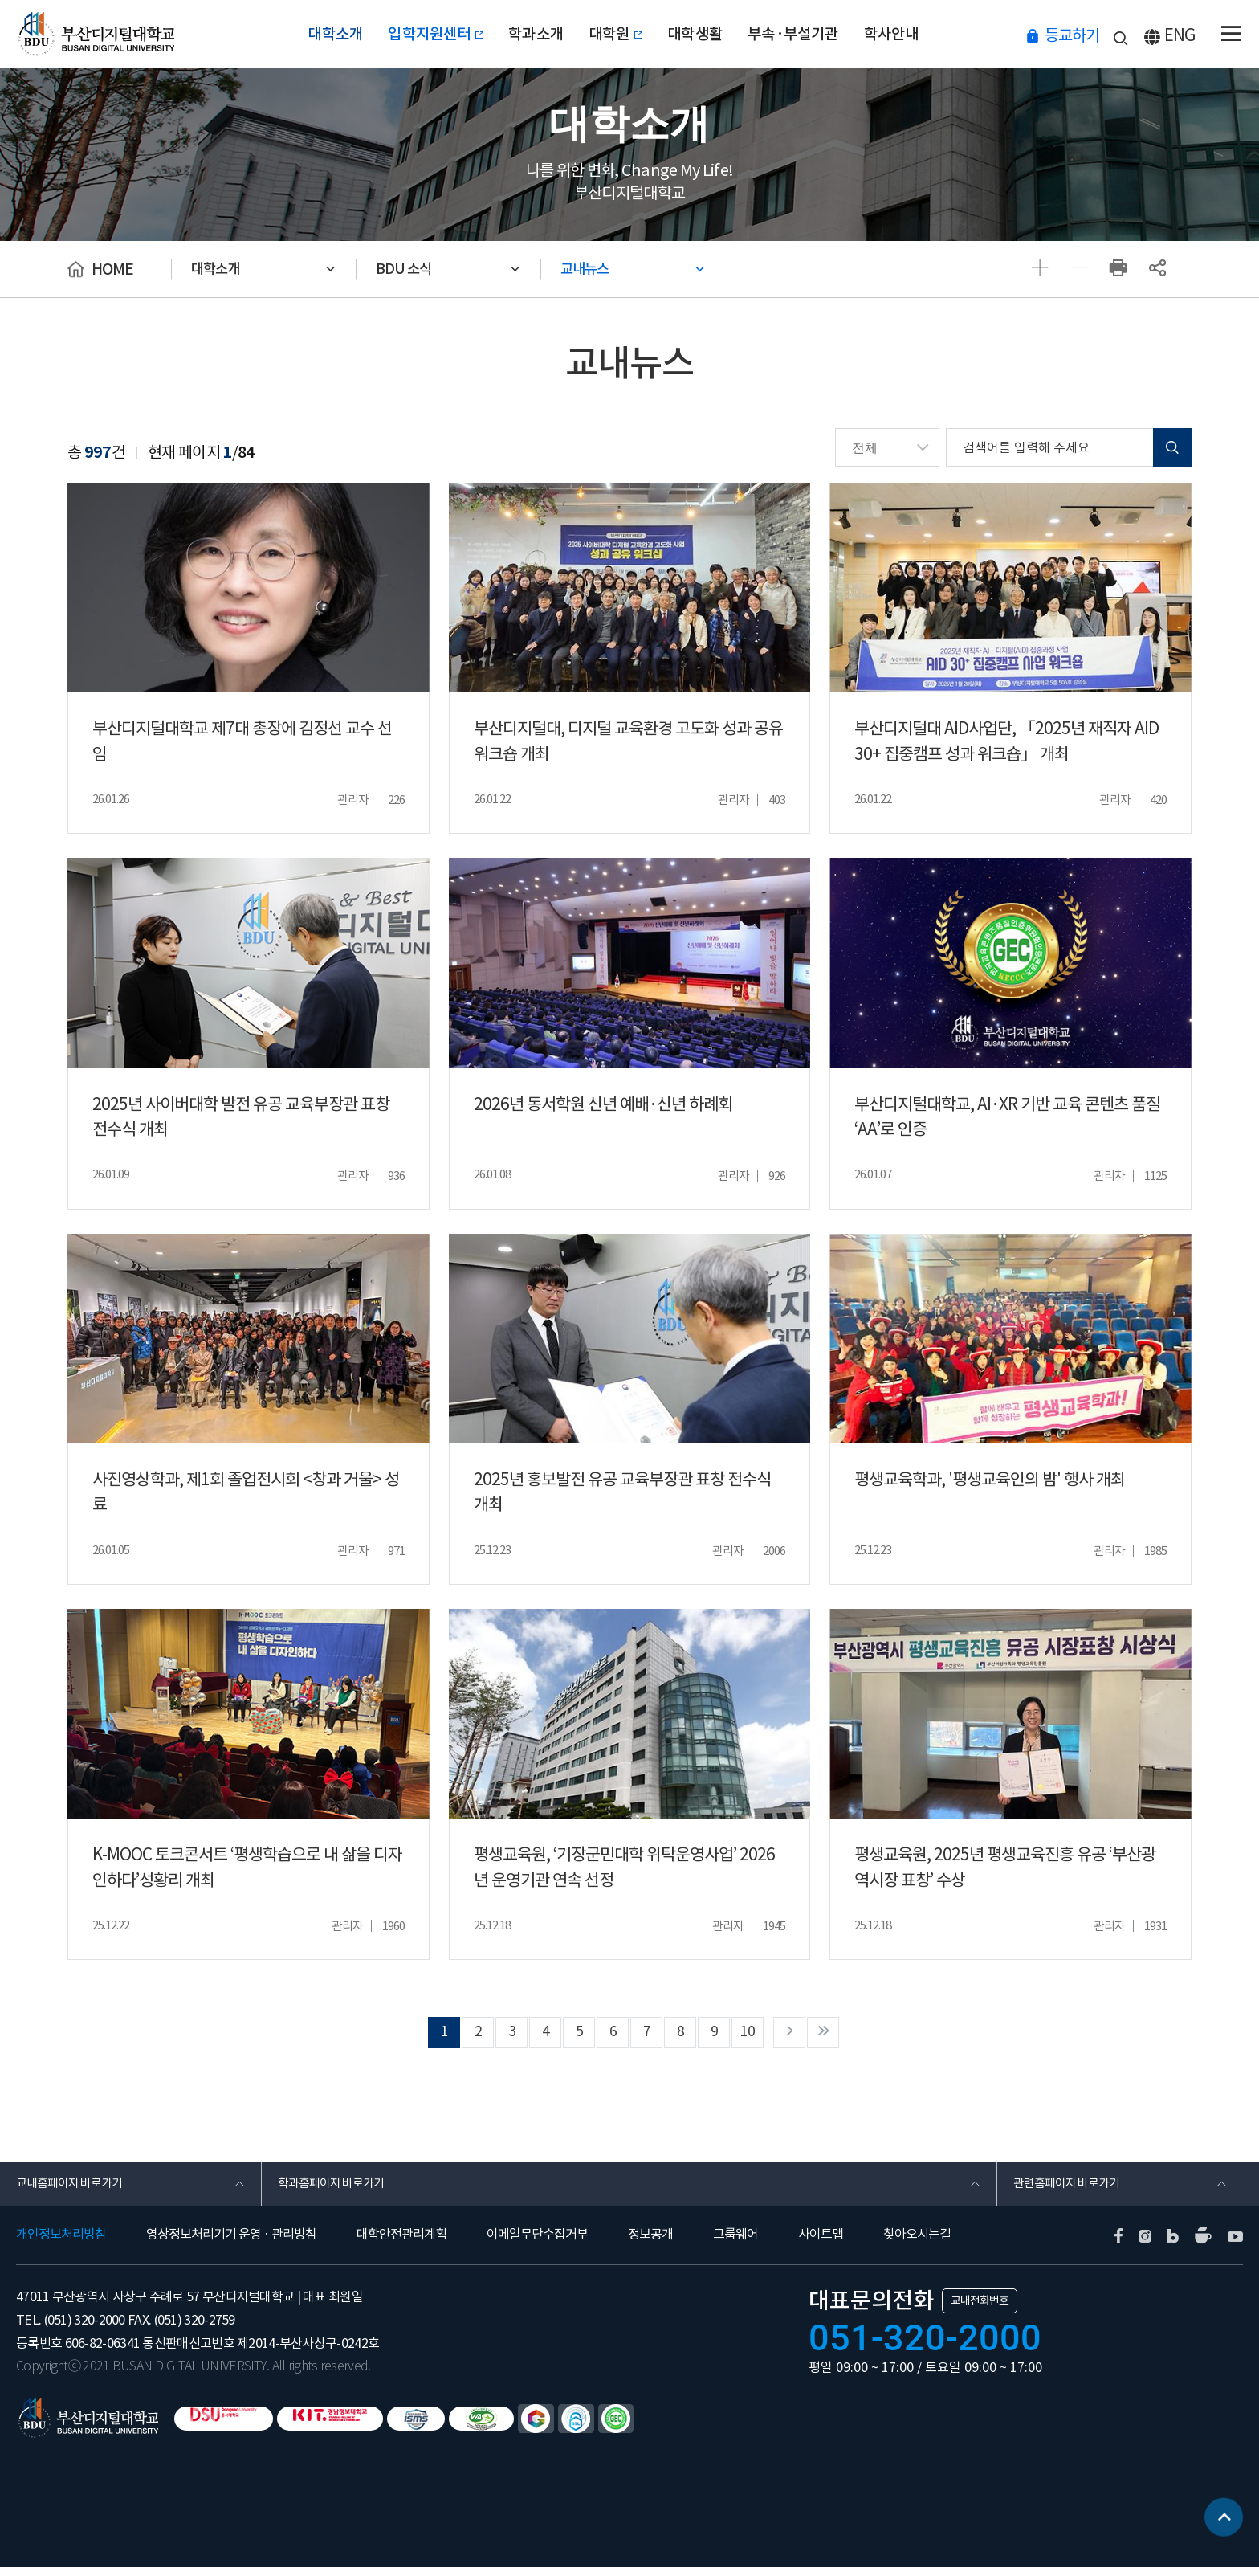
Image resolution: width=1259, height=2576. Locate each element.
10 (759, 2035)
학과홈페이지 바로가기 (335, 2190)
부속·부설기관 (809, 33)
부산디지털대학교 (98, 34)
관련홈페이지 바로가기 (1070, 2190)
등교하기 (1072, 35)
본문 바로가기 (0, 0)
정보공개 (650, 2243)
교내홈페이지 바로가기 (73, 2190)
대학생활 (703, 33)
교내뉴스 (592, 269)
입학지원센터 (421, 33)
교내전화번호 (979, 2309)
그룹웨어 (735, 2243)
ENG (1180, 35)
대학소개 (312, 33)
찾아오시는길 (917, 2243)
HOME (112, 269)
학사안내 (914, 33)
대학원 (616, 33)
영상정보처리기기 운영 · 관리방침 (231, 2243)
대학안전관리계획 (401, 2243)
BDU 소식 (410, 269)
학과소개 (528, 33)
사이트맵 (820, 2243)
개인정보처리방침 (61, 2243)
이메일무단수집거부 (537, 2243)
